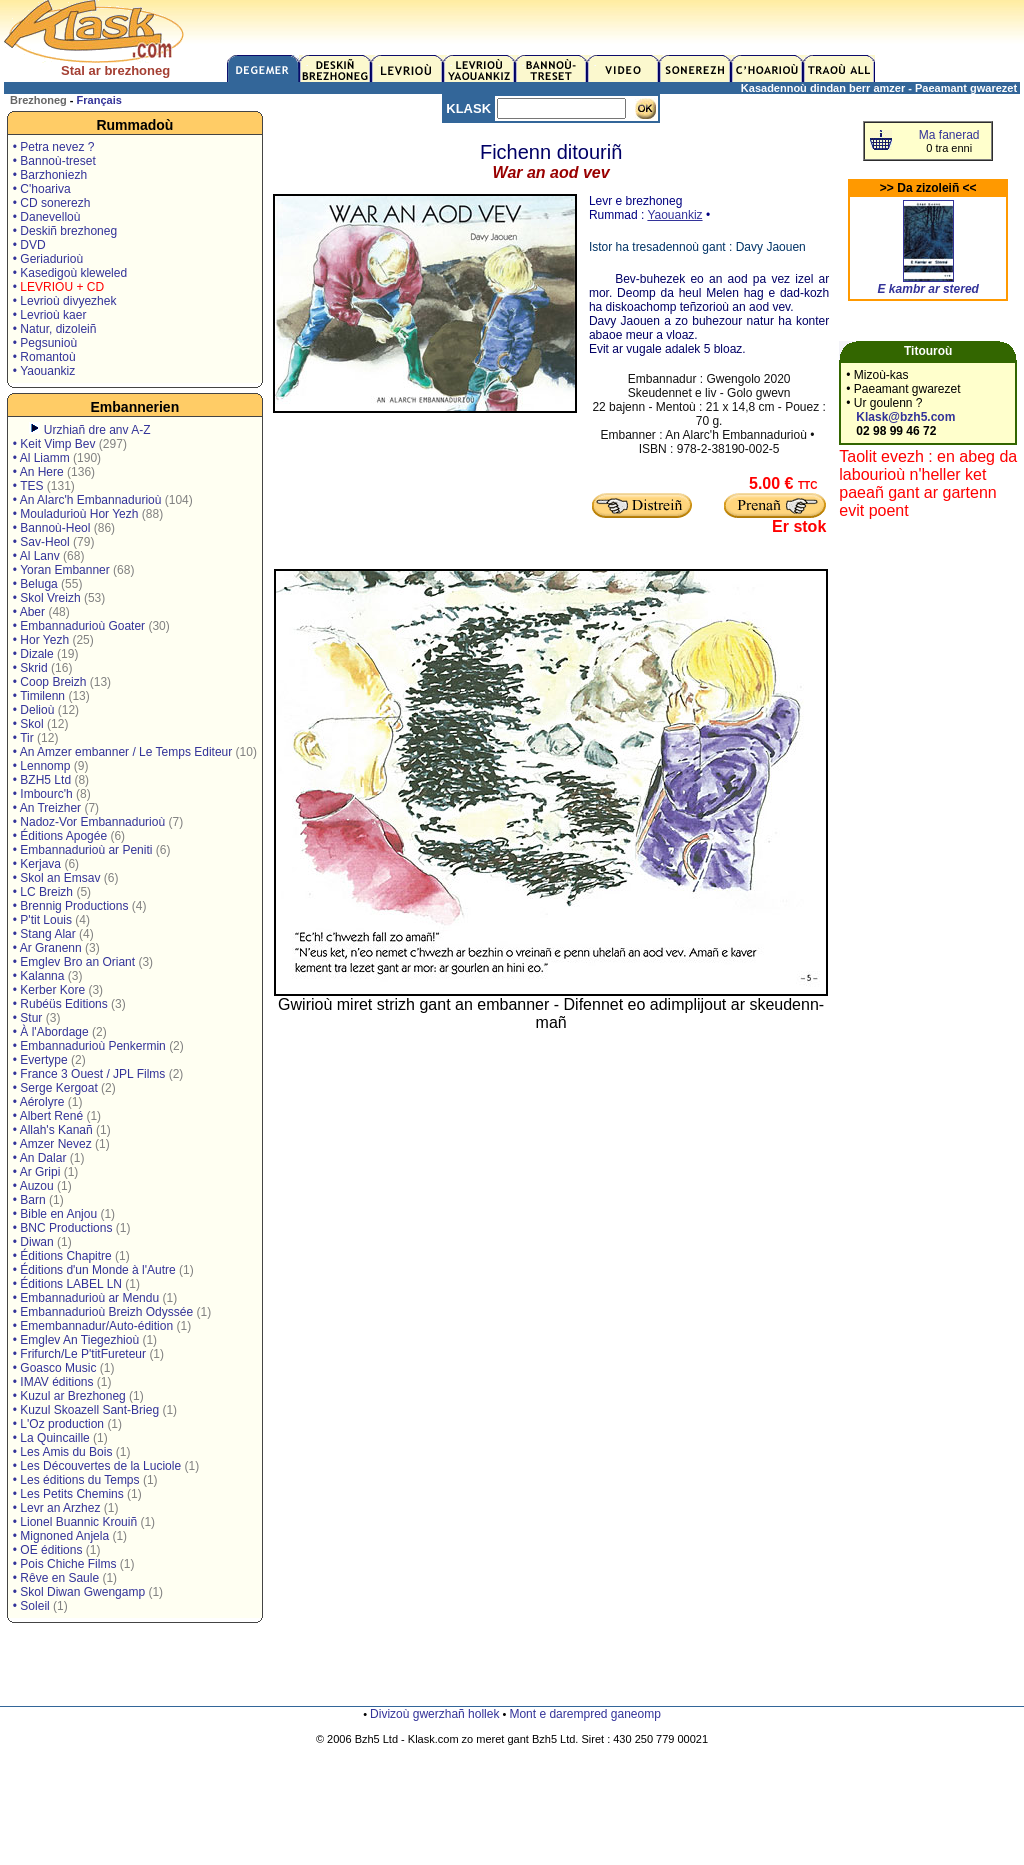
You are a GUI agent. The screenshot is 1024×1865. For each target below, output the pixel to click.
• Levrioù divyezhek (65, 301)
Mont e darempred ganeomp (584, 1714)
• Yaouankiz (44, 371)
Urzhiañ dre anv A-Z (97, 430)
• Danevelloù (47, 217)
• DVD (29, 245)
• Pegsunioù (45, 343)
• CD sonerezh (52, 203)
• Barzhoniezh (50, 175)
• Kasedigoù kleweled (70, 273)
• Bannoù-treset (54, 161)
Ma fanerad (949, 135)
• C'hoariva (42, 189)
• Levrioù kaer (50, 315)
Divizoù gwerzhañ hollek (434, 1714)
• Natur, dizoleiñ (55, 329)
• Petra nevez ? (54, 147)
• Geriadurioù (48, 259)
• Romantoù (44, 357)
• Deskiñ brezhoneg (65, 231)
